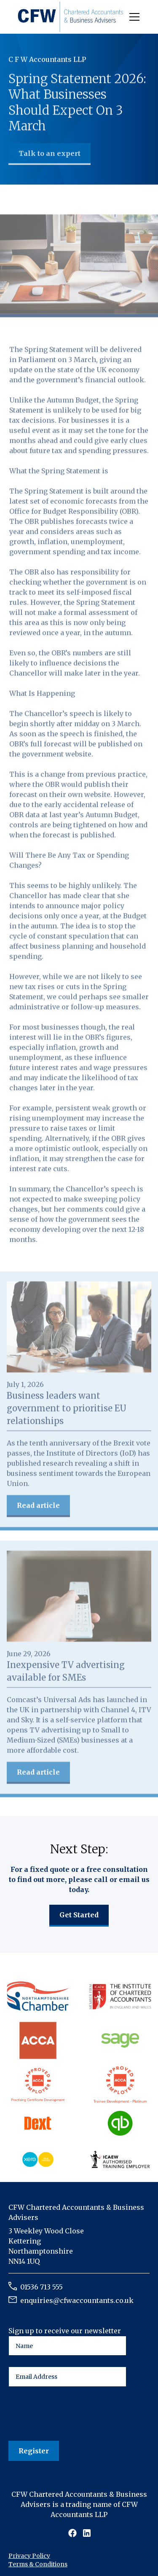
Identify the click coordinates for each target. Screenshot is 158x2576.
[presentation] (72, 2414)
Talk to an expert (49, 154)
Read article (38, 1506)
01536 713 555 (41, 2287)
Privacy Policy (29, 2556)
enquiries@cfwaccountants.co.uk (77, 2300)
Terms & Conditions (37, 2564)
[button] (132, 17)
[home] (70, 16)
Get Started (79, 1915)
